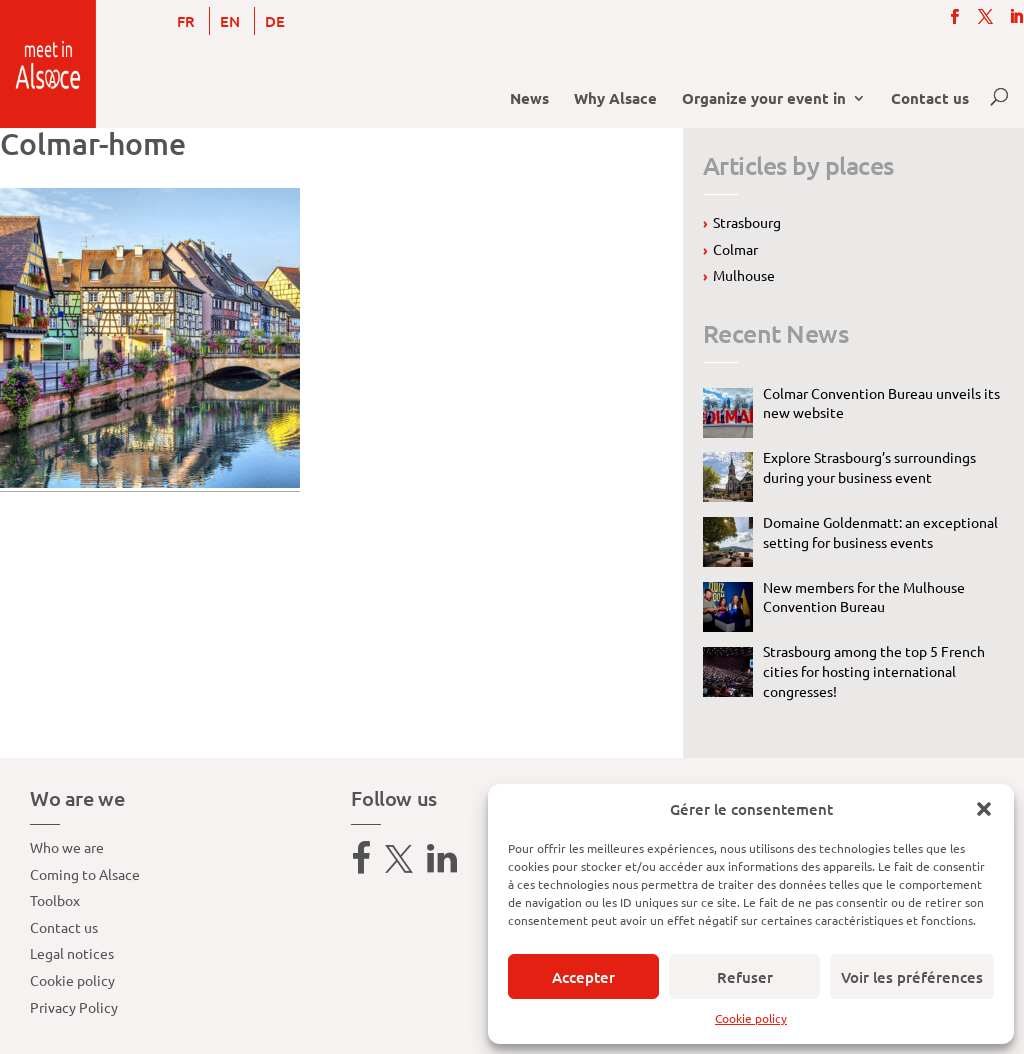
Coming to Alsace (85, 874)
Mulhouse (744, 275)
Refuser (745, 977)
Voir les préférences (912, 977)
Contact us (930, 99)
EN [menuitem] (230, 21)
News (529, 99)
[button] (984, 809)
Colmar (735, 249)
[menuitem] (186, 21)
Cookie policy (751, 1018)
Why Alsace (615, 99)
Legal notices (72, 953)
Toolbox (55, 900)
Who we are (67, 847)
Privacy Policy (74, 1007)
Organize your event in (764, 99)
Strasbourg (747, 222)
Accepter (583, 977)
